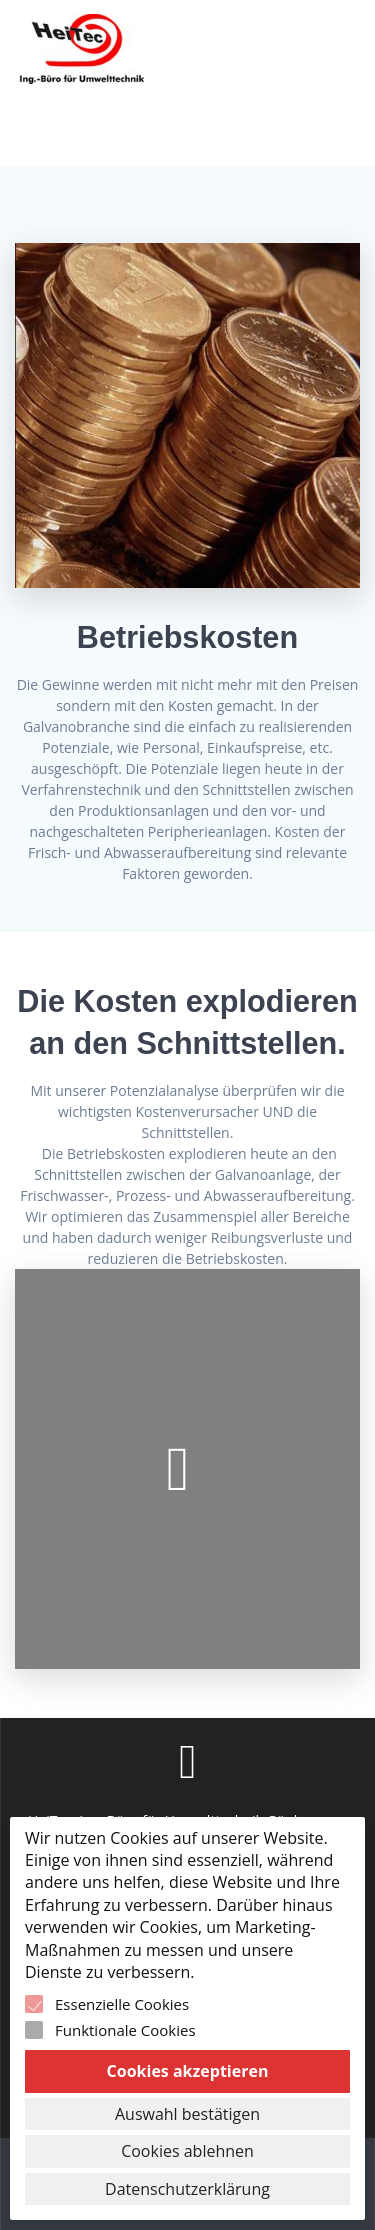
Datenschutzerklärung (187, 2189)
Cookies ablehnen (187, 2151)
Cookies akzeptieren (188, 2071)
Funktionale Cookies (125, 2030)
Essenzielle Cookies (122, 2004)
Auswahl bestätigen (187, 2114)
